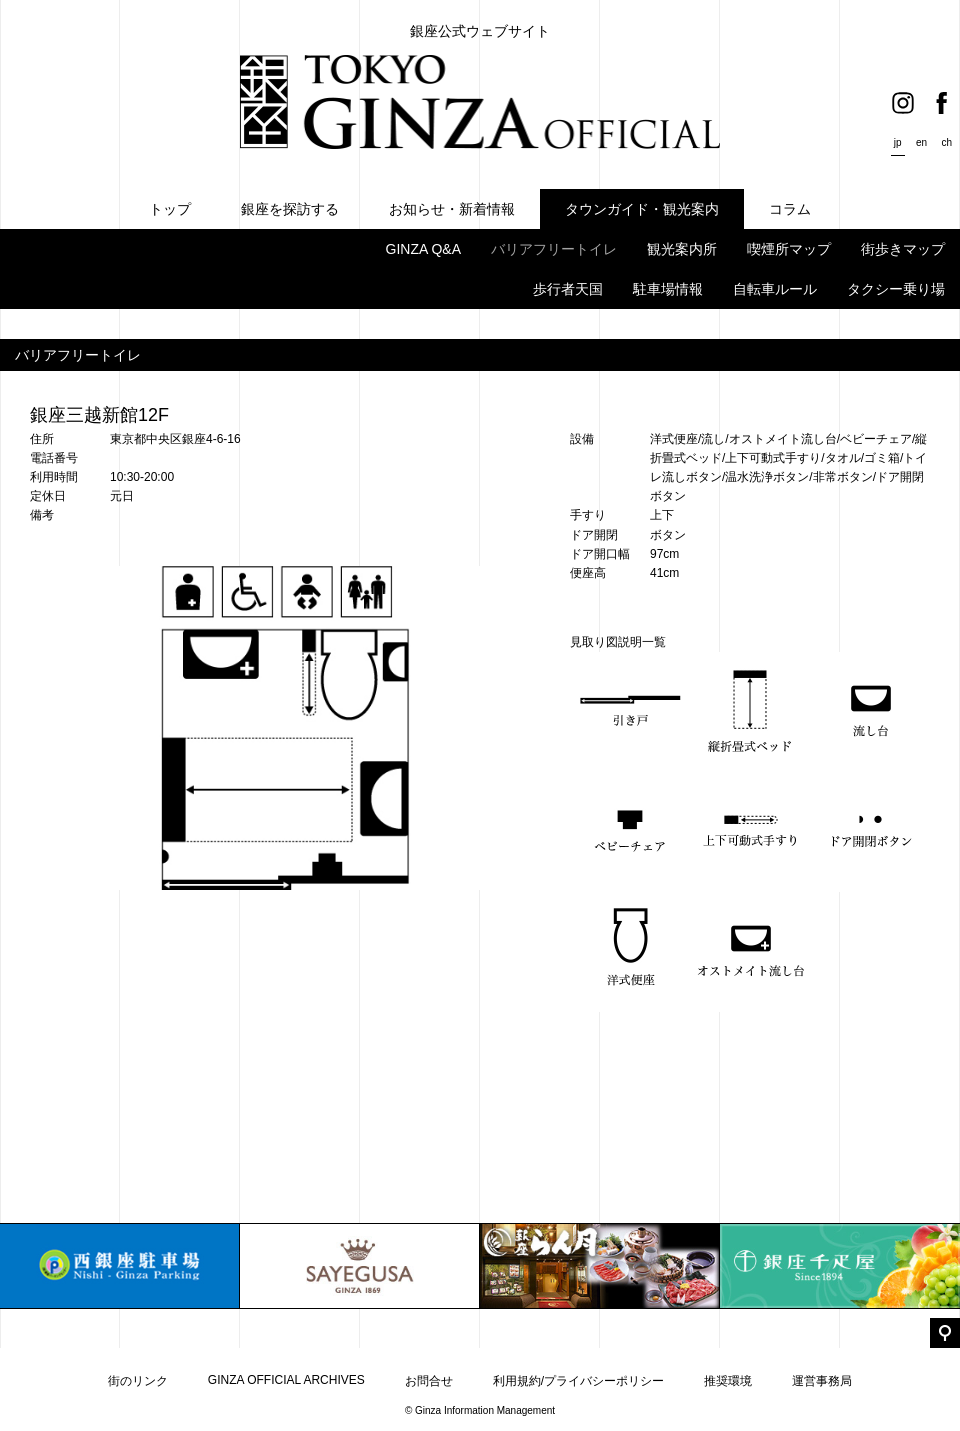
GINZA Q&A (423, 249)
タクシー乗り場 (896, 289)
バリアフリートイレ (554, 249)
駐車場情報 (668, 289)
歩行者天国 (568, 289)
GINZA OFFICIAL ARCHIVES (286, 1380)
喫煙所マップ (789, 249)
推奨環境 (728, 1381)
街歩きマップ (903, 249)
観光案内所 (682, 249)
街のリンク (138, 1381)
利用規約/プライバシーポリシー (578, 1381)
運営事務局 (822, 1381)
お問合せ (429, 1381)
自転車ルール (775, 289)
